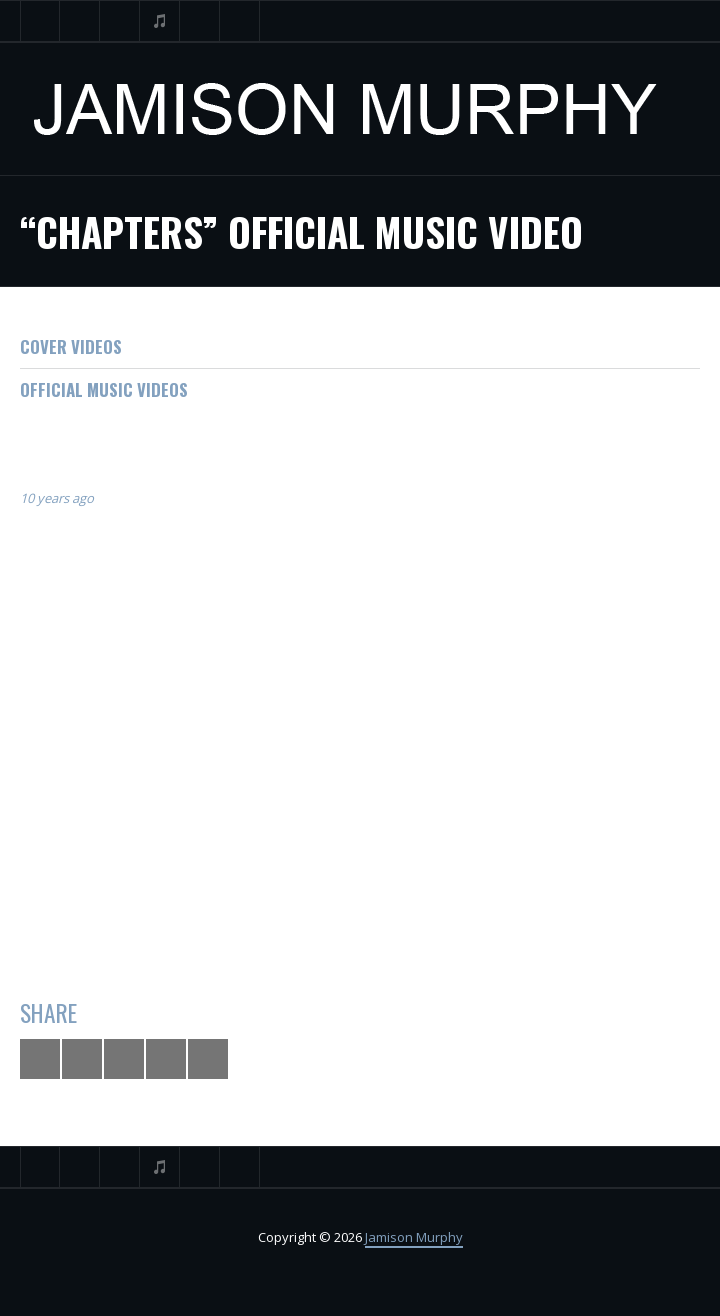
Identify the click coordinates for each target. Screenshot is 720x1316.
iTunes (160, 21)
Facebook (80, 21)
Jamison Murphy (414, 1237)
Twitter (40, 21)
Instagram (200, 21)
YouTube (120, 21)
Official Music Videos (104, 389)
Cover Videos (71, 346)
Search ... (240, 21)
